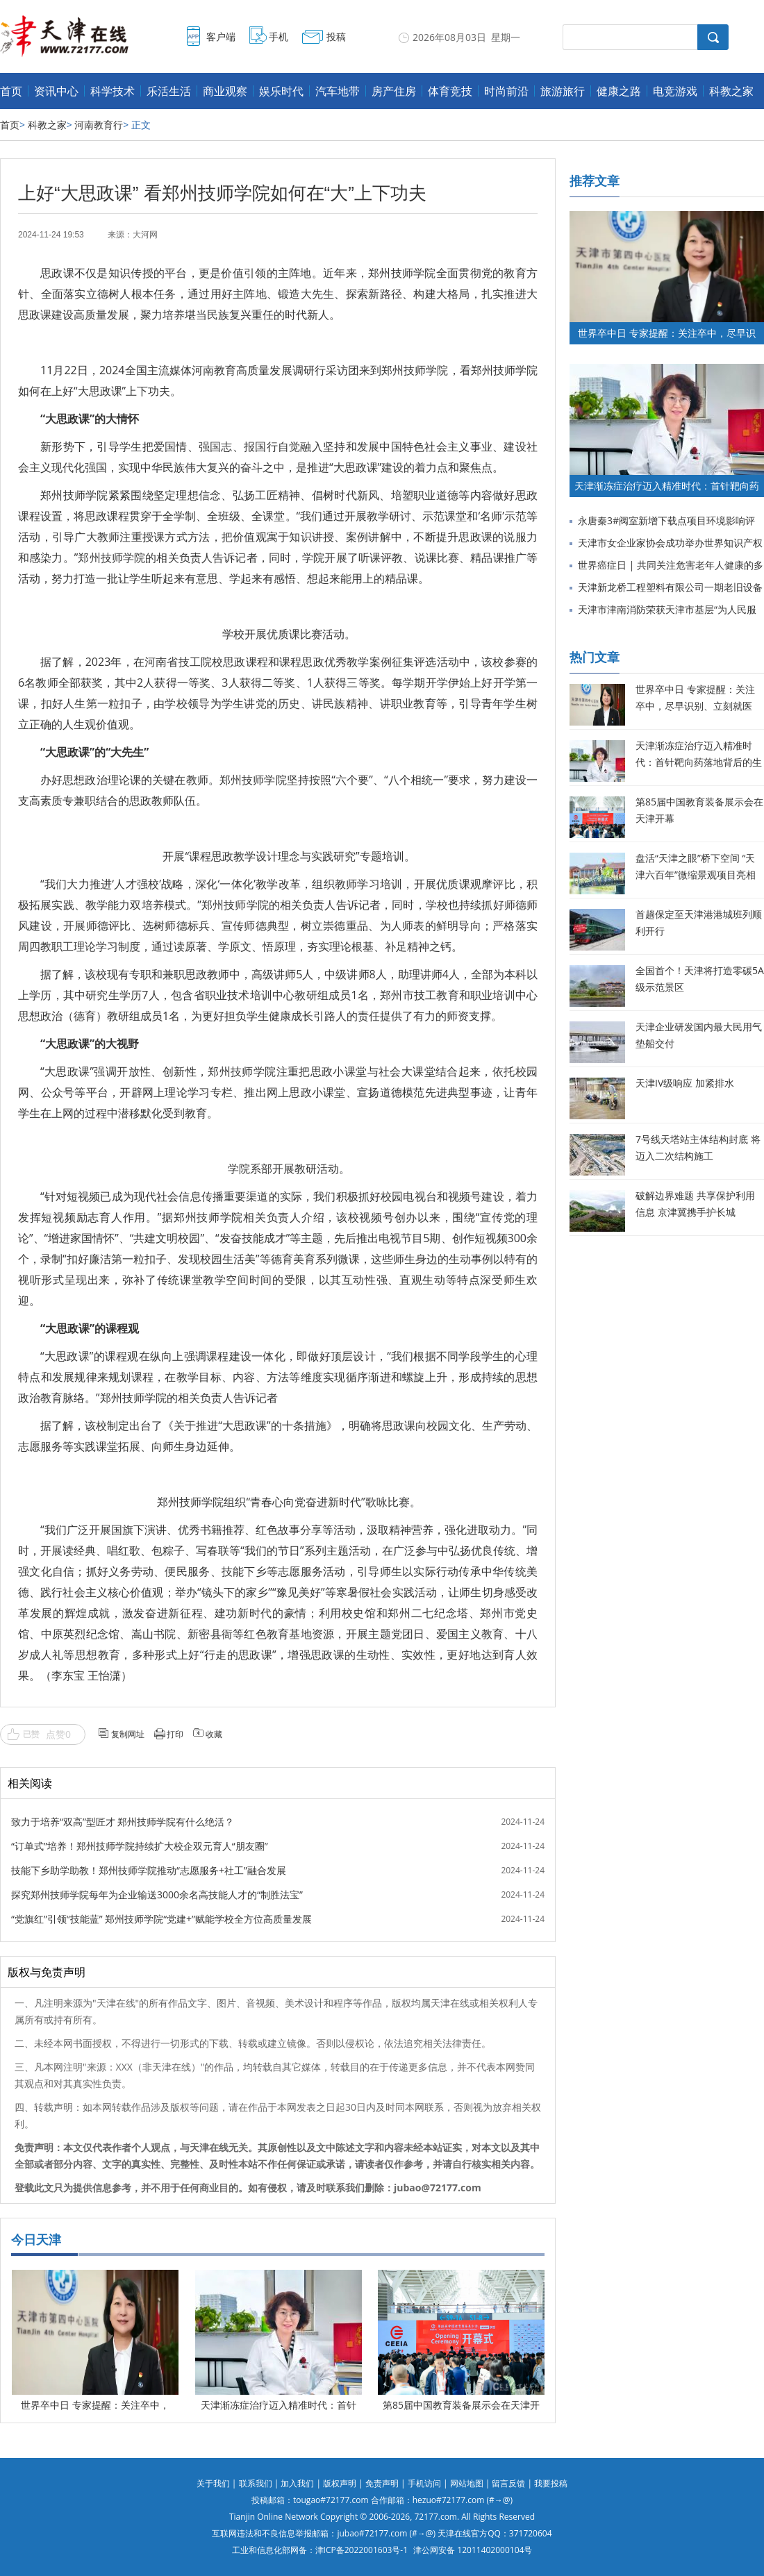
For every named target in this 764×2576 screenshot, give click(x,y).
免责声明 (382, 2483)
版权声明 (339, 2483)
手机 (278, 36)
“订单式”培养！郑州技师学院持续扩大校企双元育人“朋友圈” (139, 1845)
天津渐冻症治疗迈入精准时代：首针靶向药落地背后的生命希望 (699, 762)
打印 (175, 1734)
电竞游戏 (675, 91)
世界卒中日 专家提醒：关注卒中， (95, 2404)
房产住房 (394, 91)
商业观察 (225, 91)
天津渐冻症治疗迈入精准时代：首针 (278, 2404)
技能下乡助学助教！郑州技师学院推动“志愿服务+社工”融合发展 (148, 1870)
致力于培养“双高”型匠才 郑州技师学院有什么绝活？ (122, 1821)
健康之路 (619, 91)
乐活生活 (169, 91)
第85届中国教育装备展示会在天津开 (461, 2404)
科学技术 (112, 91)
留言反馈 (508, 2483)
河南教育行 (98, 124)
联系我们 (255, 2483)
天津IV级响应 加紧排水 (685, 1082)
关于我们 (213, 2483)
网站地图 (466, 2483)
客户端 (220, 36)
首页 (11, 91)
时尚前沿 (506, 91)
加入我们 (297, 2483)
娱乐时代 (281, 91)
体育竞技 (450, 91)
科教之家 (731, 91)
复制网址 (127, 1734)
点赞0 (58, 1734)
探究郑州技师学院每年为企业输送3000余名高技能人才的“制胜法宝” (157, 1894)
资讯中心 (56, 91)
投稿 (336, 36)
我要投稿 (550, 2483)
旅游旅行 (562, 91)
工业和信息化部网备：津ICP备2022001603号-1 (320, 2550)
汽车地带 (337, 91)
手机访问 (424, 2483)
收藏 (214, 1734)
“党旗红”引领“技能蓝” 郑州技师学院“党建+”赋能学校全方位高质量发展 (161, 1918)
